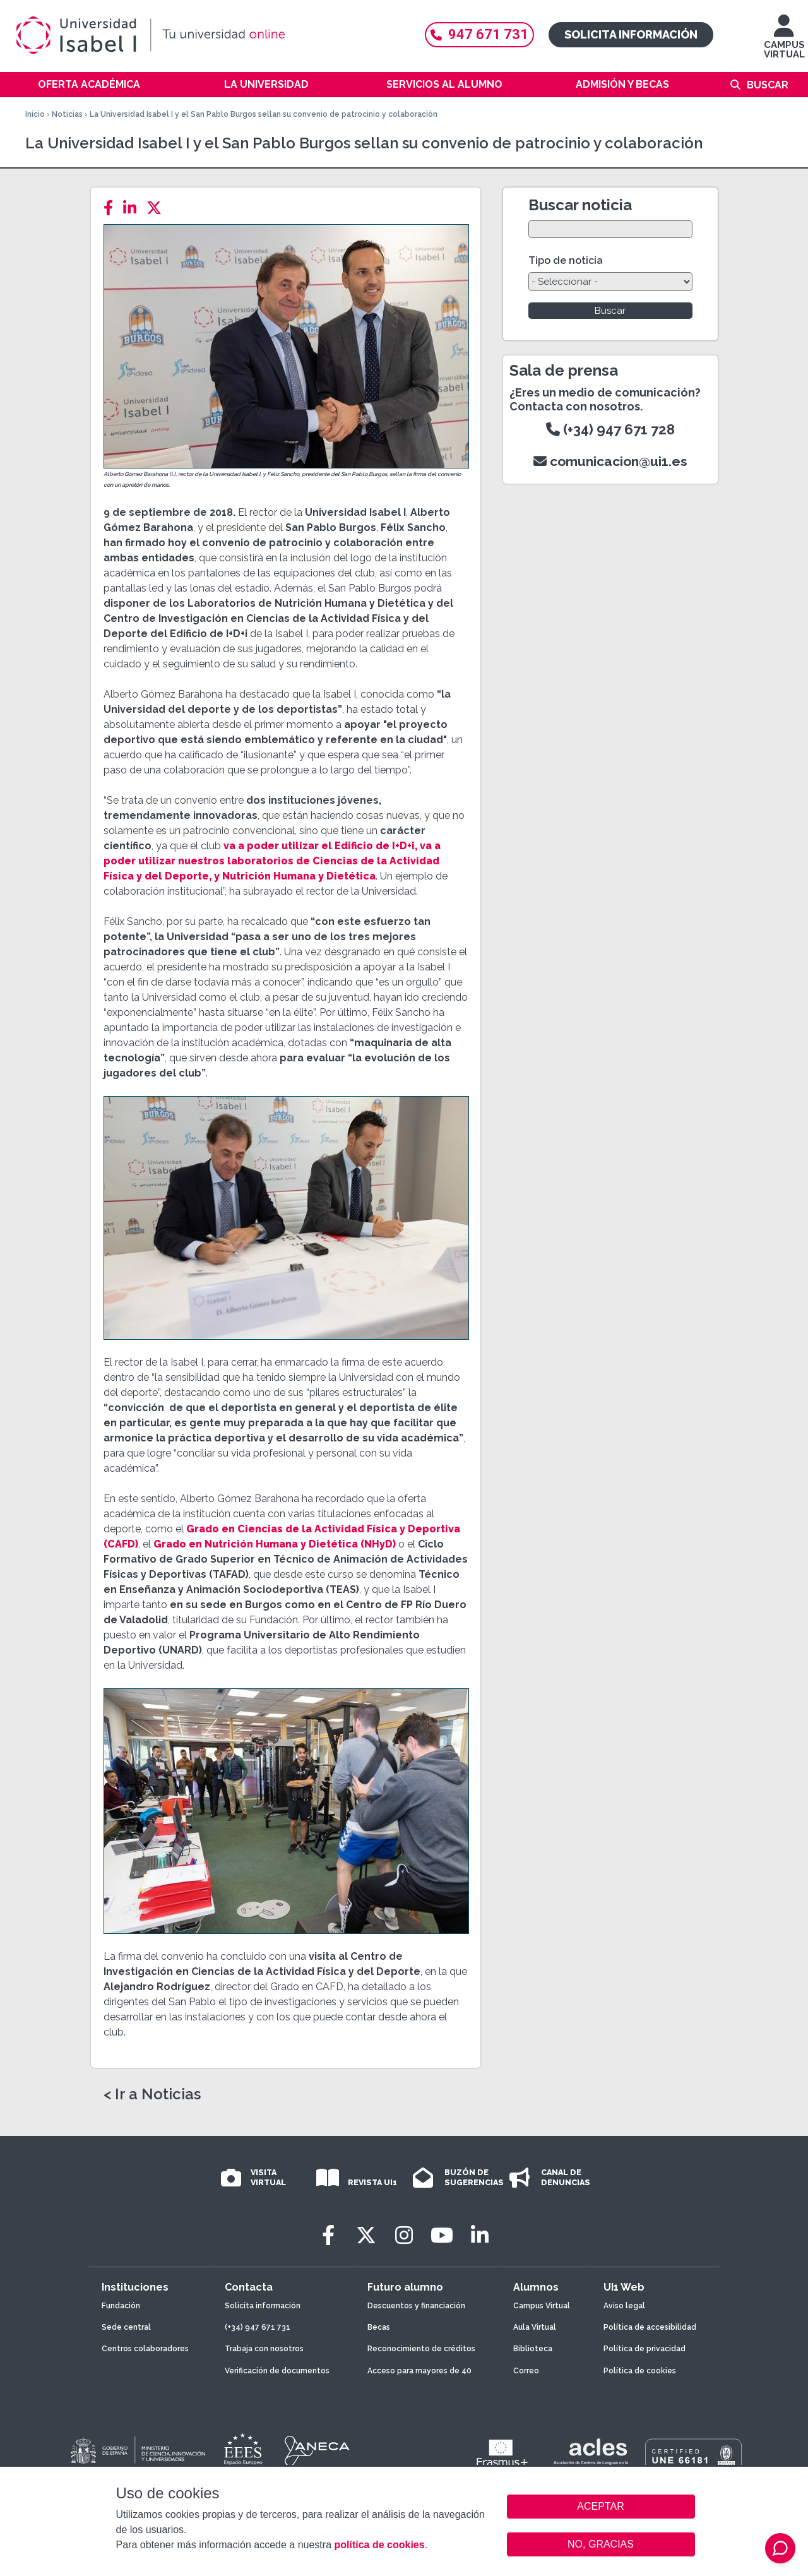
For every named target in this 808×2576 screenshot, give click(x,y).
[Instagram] (404, 2235)
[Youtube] (442, 2235)
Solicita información (631, 34)
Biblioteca (532, 2348)
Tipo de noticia (565, 260)
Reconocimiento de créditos (421, 2348)
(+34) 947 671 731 (257, 2327)
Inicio (35, 114)
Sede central (126, 2327)
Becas (378, 2327)
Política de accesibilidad (649, 2327)
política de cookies (379, 2544)
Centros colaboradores (145, 2348)
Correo (526, 2370)
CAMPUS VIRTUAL (784, 42)
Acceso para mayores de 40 (419, 2370)
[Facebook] (112, 208)
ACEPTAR (601, 2506)
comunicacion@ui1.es (610, 461)
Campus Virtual (541, 2305)
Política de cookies (639, 2370)
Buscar (767, 85)
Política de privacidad (644, 2348)
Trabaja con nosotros (264, 2348)
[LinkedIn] (133, 208)
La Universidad (266, 84)
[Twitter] (157, 208)
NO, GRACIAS (600, 2544)
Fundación (121, 2305)
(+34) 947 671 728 (610, 429)
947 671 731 (479, 34)
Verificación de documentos (277, 2370)
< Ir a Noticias (152, 2094)
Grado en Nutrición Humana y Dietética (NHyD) (274, 1544)
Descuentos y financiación (416, 2305)
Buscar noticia (580, 205)
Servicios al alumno (444, 84)
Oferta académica (89, 84)
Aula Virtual (534, 2327)
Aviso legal (624, 2305)
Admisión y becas (622, 84)
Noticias (67, 114)
